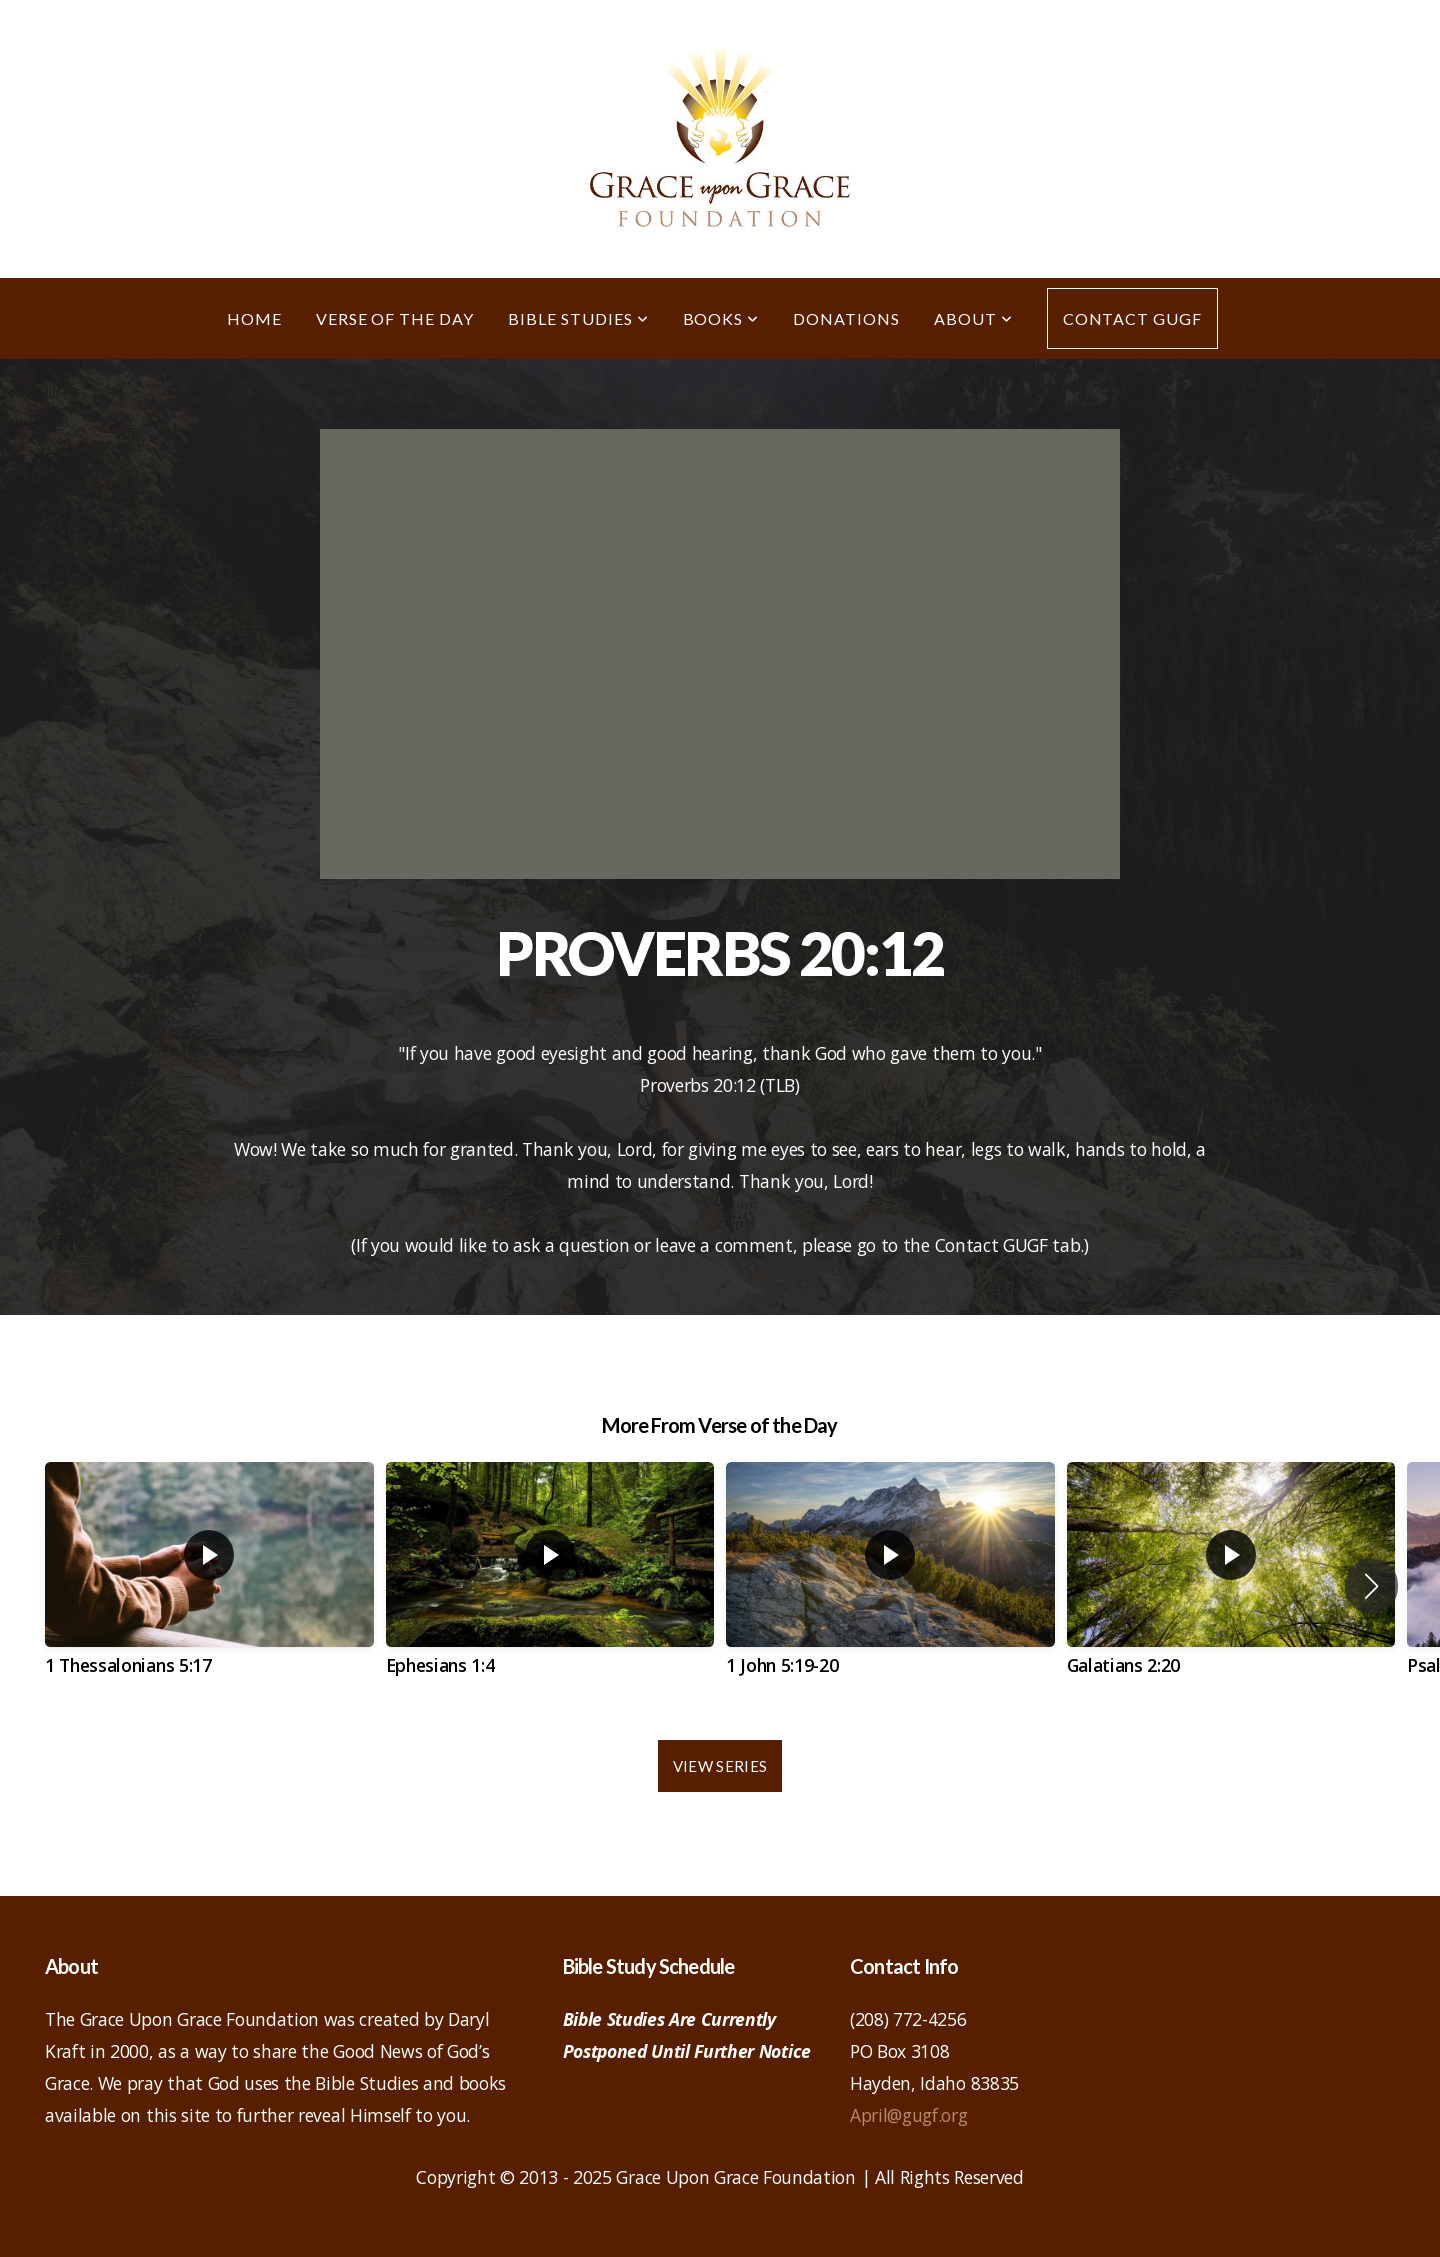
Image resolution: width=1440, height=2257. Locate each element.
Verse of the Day (395, 318)
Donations (846, 318)
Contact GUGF (1133, 318)
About (973, 318)
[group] (209, 1586)
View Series (720, 1766)
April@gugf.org (909, 2115)
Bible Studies (578, 318)
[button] (1371, 1586)
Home (254, 318)
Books (721, 318)
